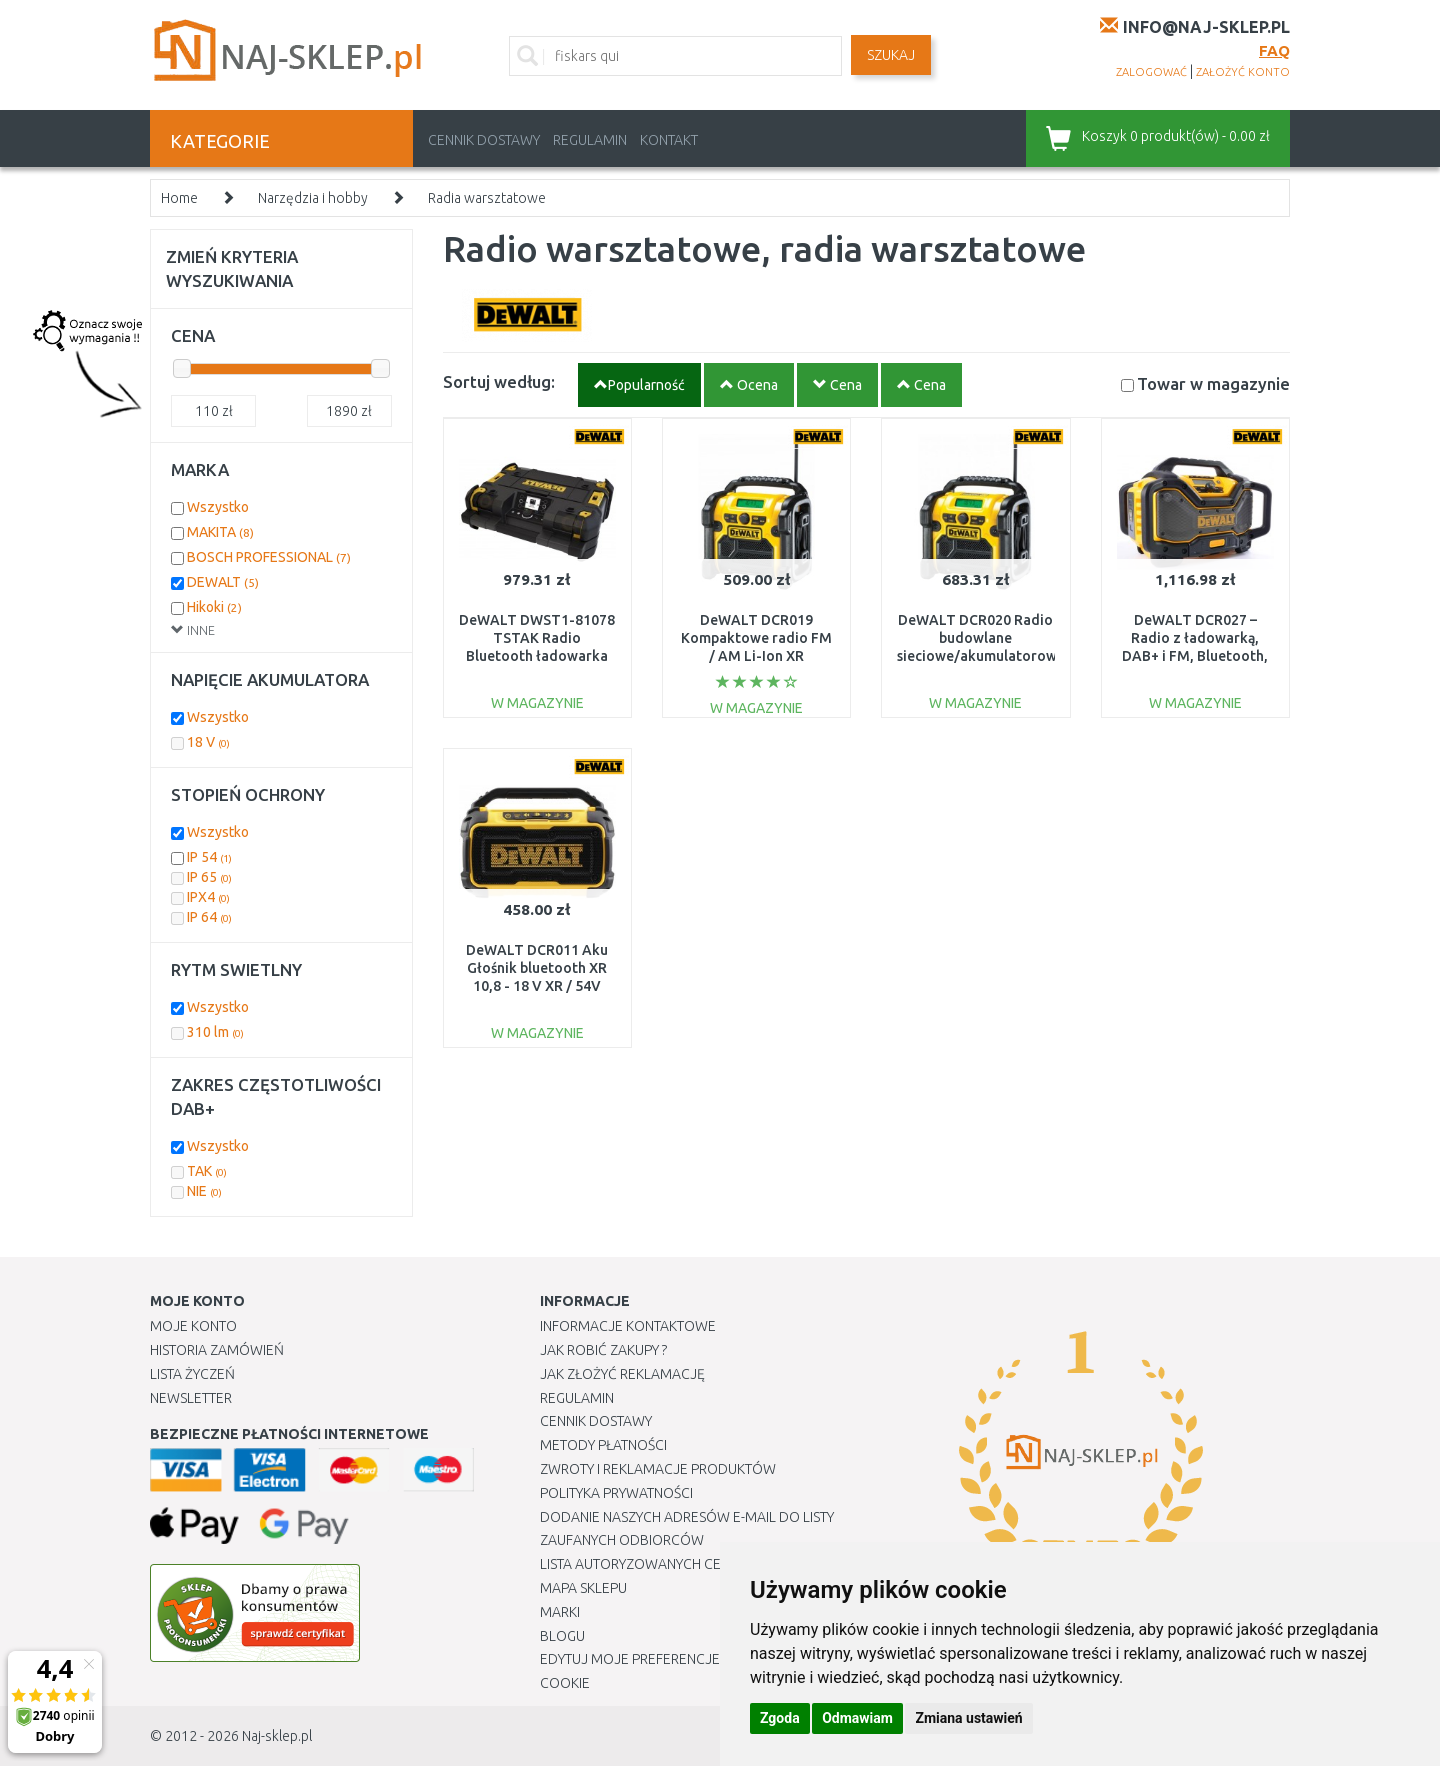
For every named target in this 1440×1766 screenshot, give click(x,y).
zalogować (1151, 72)
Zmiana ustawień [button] (968, 1718)
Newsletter (191, 1398)
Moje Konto (193, 1326)
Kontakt (669, 140)
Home (179, 198)
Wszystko (218, 507)
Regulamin (590, 140)
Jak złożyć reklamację (622, 1374)
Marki (560, 1612)
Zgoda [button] (780, 1718)
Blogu (562, 1636)
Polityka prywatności (616, 1493)
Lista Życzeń (192, 1374)
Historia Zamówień (217, 1350)
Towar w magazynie (1213, 383)
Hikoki (214, 607)
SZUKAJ (891, 55)
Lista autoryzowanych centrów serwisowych (703, 1564)
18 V (208, 742)
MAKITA (220, 532)
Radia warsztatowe (487, 198)
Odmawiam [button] (857, 1718)
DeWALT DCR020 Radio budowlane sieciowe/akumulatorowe (981, 638)
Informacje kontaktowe (628, 1326)
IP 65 (209, 877)
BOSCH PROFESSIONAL (269, 557)
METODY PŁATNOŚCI (603, 1445)
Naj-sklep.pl (277, 1736)
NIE (204, 1191)
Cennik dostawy (484, 140)
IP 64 (209, 917)
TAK (207, 1171)
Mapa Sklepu (583, 1588)
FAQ (1274, 50)
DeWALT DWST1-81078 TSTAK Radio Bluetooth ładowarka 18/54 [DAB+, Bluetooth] (537, 656)
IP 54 (209, 857)
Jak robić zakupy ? (603, 1350)
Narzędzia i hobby (313, 198)
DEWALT (223, 582)
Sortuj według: (499, 381)
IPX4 (208, 897)
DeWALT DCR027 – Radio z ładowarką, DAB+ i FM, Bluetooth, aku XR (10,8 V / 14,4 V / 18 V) (1195, 656)
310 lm (215, 1032)
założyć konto (1243, 72)
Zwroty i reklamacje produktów (658, 1469)
